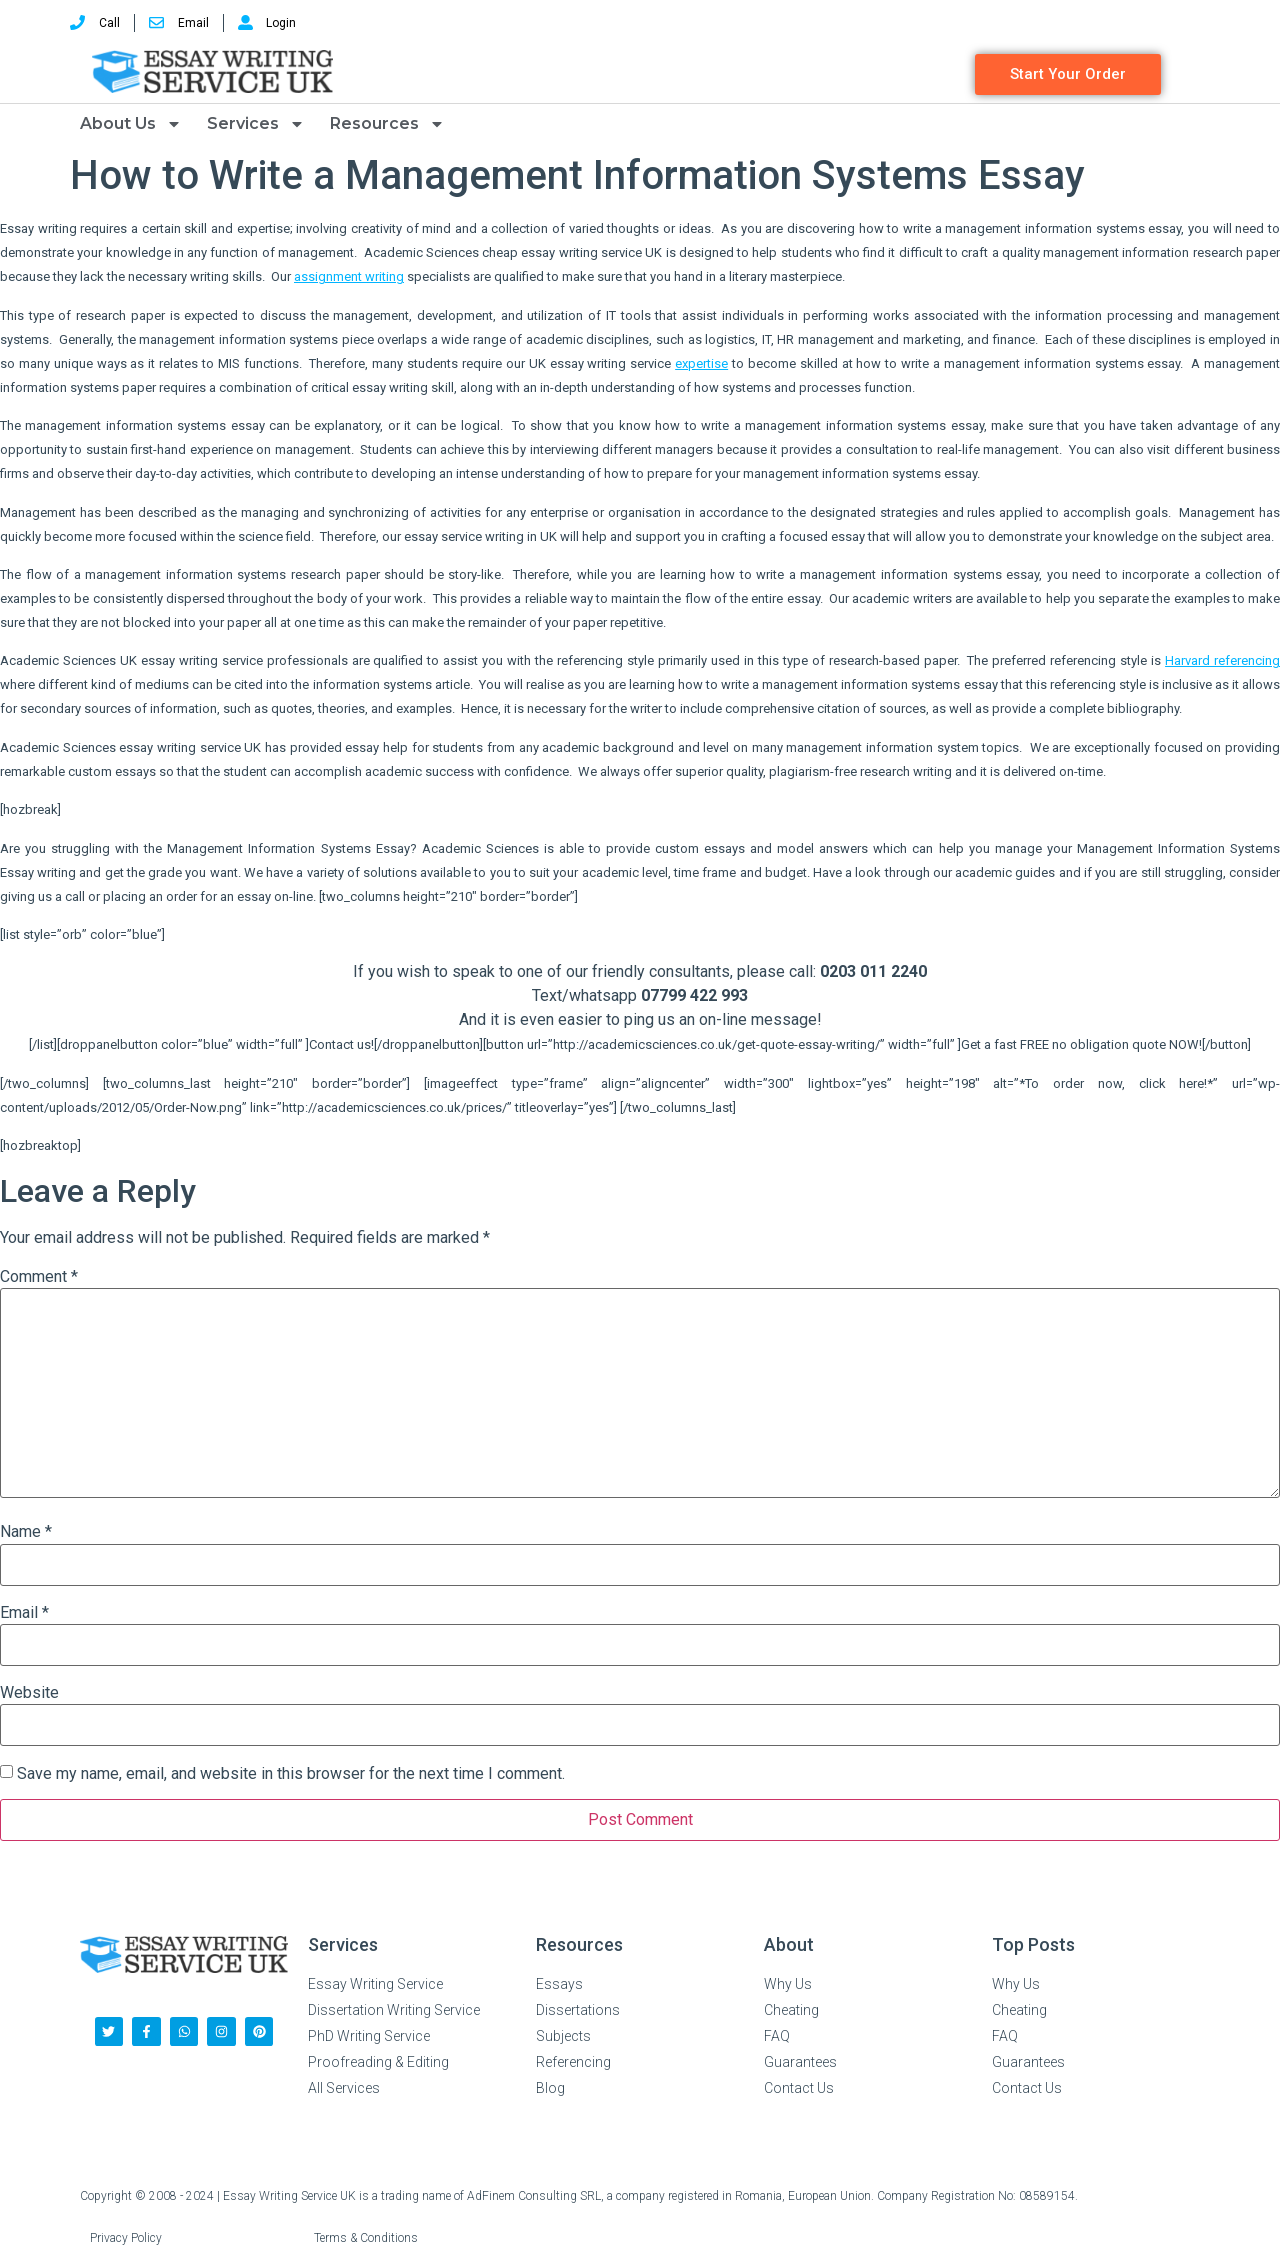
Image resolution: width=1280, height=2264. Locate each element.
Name (26, 1532)
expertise (701, 363)
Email (24, 1613)
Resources (387, 124)
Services (256, 124)
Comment (39, 1277)
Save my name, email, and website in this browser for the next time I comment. (291, 1774)
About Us (131, 124)
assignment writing (349, 276)
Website (29, 1693)
